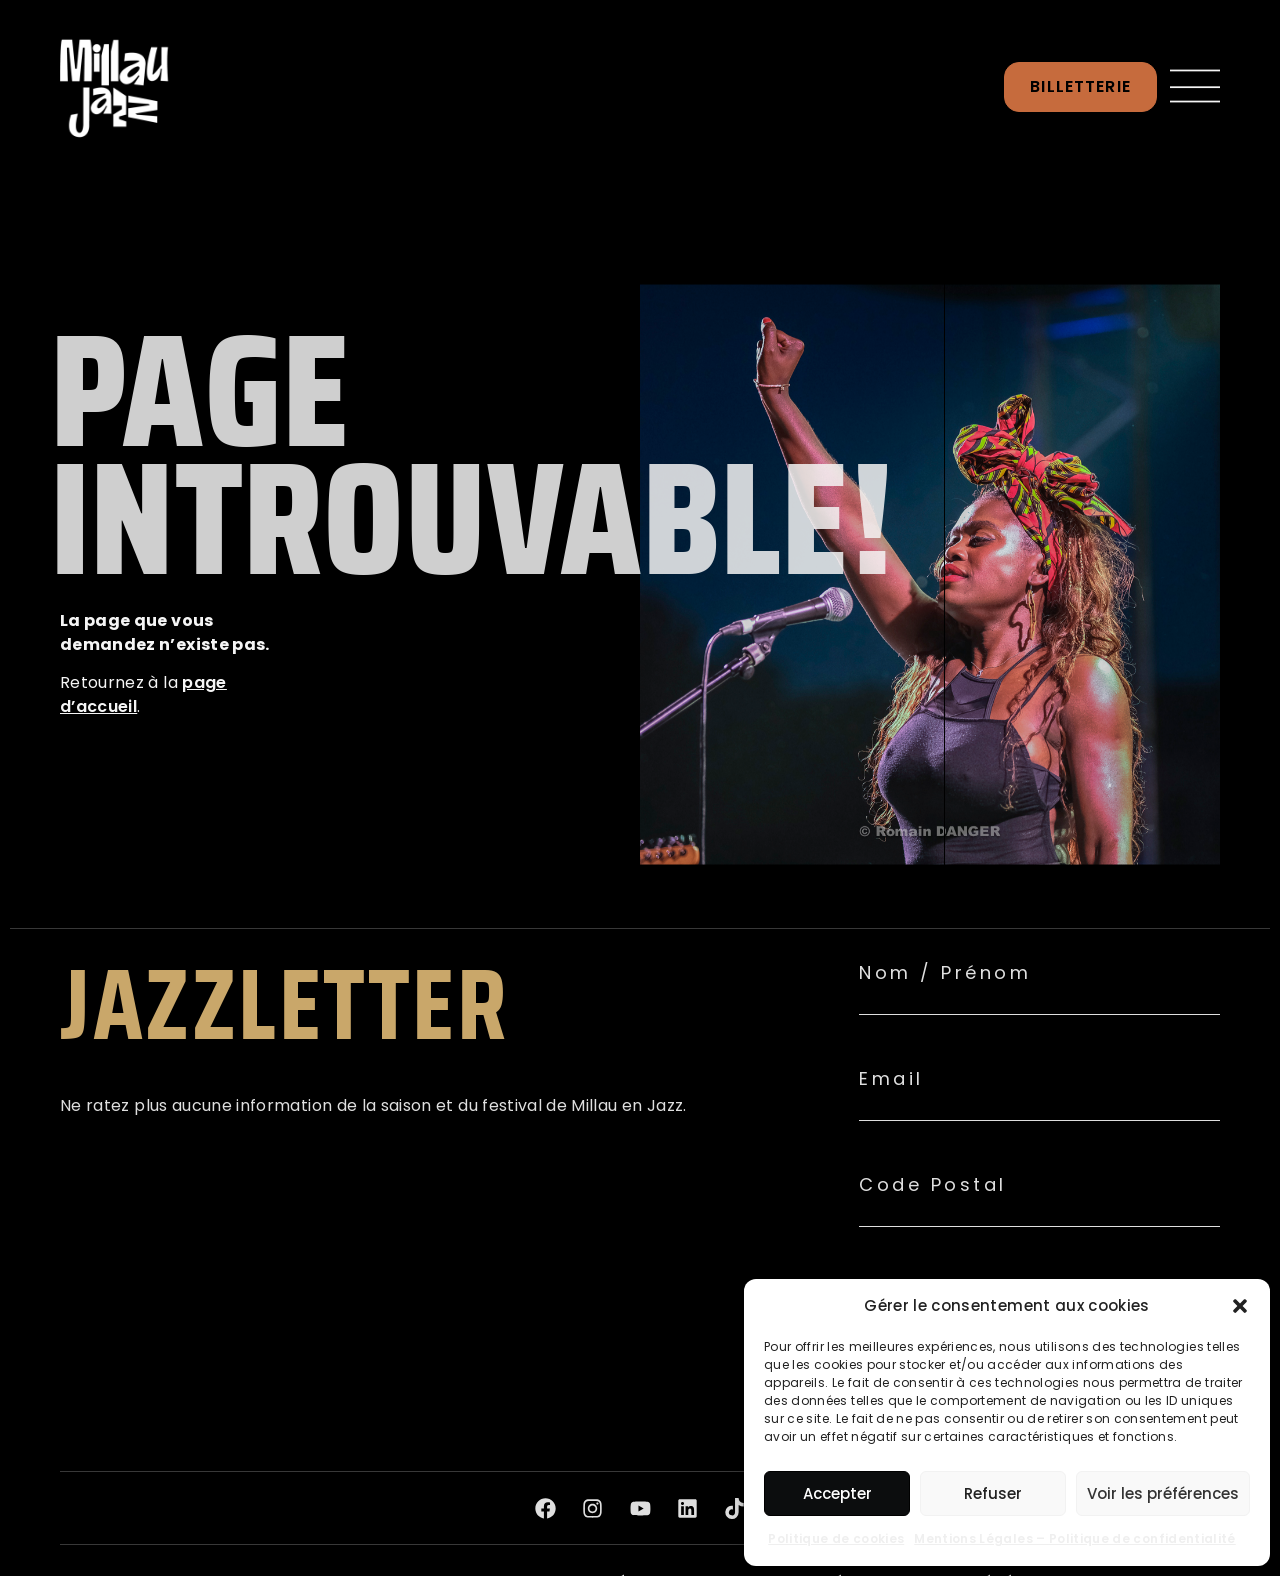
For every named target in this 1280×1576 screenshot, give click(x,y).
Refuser (993, 1493)
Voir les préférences (1163, 1493)
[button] (1240, 1306)
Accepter (837, 1493)
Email (891, 1079)
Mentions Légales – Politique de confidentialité (1074, 1538)
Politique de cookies (836, 1538)
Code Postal (933, 1185)
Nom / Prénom (945, 973)
